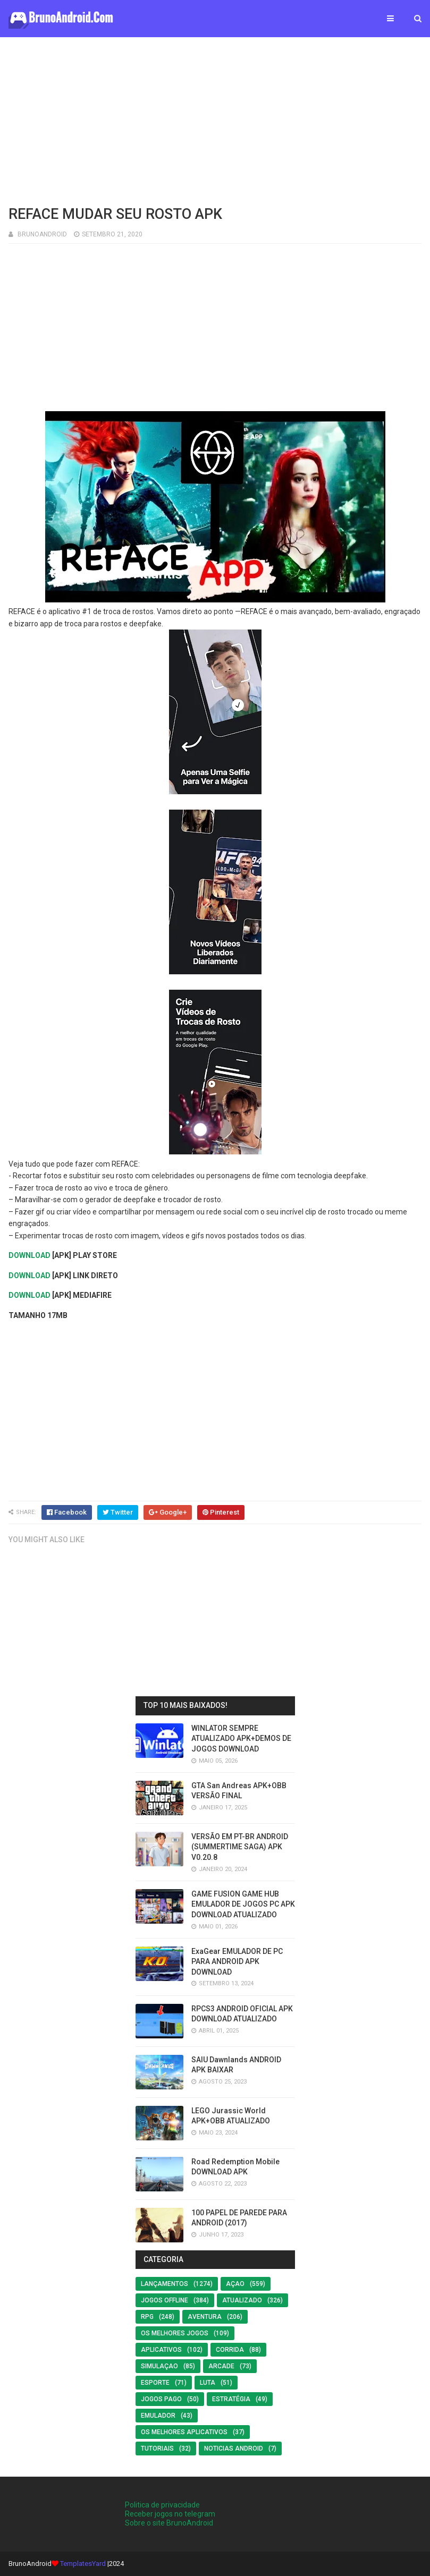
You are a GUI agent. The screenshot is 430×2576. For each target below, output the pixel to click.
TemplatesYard (83, 2564)
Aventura (205, 2316)
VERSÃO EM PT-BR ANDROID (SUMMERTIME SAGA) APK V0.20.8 (239, 1846)
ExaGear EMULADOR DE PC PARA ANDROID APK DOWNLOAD (237, 1961)
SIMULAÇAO (159, 2366)
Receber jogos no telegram (170, 2514)
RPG (147, 2316)
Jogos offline (164, 2300)
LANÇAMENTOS (164, 2284)
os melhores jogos (174, 2333)
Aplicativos (161, 2349)
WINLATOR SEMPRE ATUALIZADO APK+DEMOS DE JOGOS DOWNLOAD (241, 1738)
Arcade (221, 2366)
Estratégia (231, 2399)
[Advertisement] (215, 119)
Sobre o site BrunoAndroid (169, 2523)
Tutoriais (157, 2448)
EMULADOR (158, 2415)
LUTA (207, 2382)
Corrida (230, 2349)
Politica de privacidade (162, 2505)
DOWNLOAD (29, 1255)
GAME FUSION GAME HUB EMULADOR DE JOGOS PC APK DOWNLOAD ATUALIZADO (243, 1904)
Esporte (155, 2382)
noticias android (233, 2448)
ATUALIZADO (242, 2300)
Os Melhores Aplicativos (184, 2432)
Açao (235, 2284)
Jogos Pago (161, 2399)
